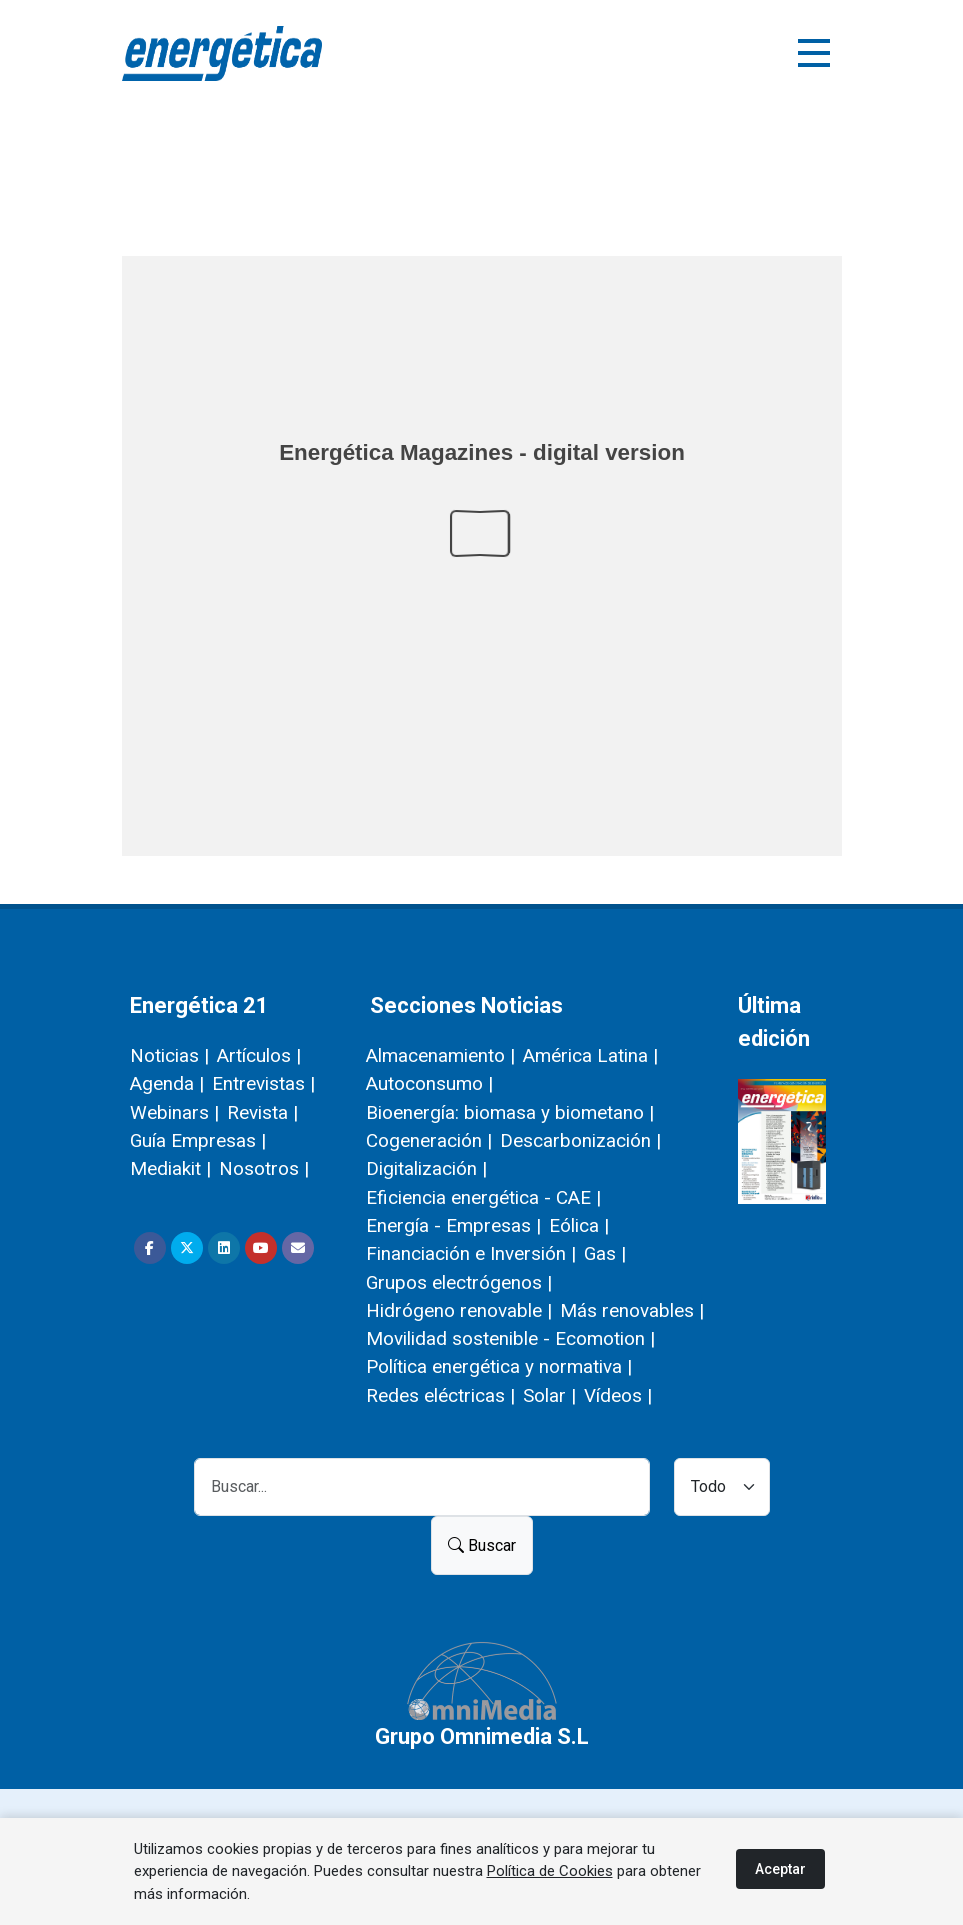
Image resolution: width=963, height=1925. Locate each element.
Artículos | (259, 1055)
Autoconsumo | (429, 1083)
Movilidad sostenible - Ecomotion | (510, 1338)
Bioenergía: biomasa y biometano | (510, 1112)
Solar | (549, 1395)
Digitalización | (426, 1168)
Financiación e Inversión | (471, 1253)
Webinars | (174, 1112)
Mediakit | (170, 1168)
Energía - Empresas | (453, 1225)
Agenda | (167, 1083)
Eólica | (579, 1225)
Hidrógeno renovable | (459, 1310)
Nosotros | (264, 1168)
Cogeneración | (429, 1140)
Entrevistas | (263, 1083)
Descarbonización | (580, 1140)
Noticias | (169, 1055)
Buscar (482, 1545)
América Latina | (590, 1055)
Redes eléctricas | (440, 1395)
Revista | (262, 1112)
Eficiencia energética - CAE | (483, 1197)
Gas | (605, 1253)
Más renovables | (632, 1310)
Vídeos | (618, 1395)
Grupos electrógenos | (459, 1282)
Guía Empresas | (198, 1140)
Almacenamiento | (440, 1055)
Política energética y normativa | (499, 1366)
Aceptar (780, 1869)
